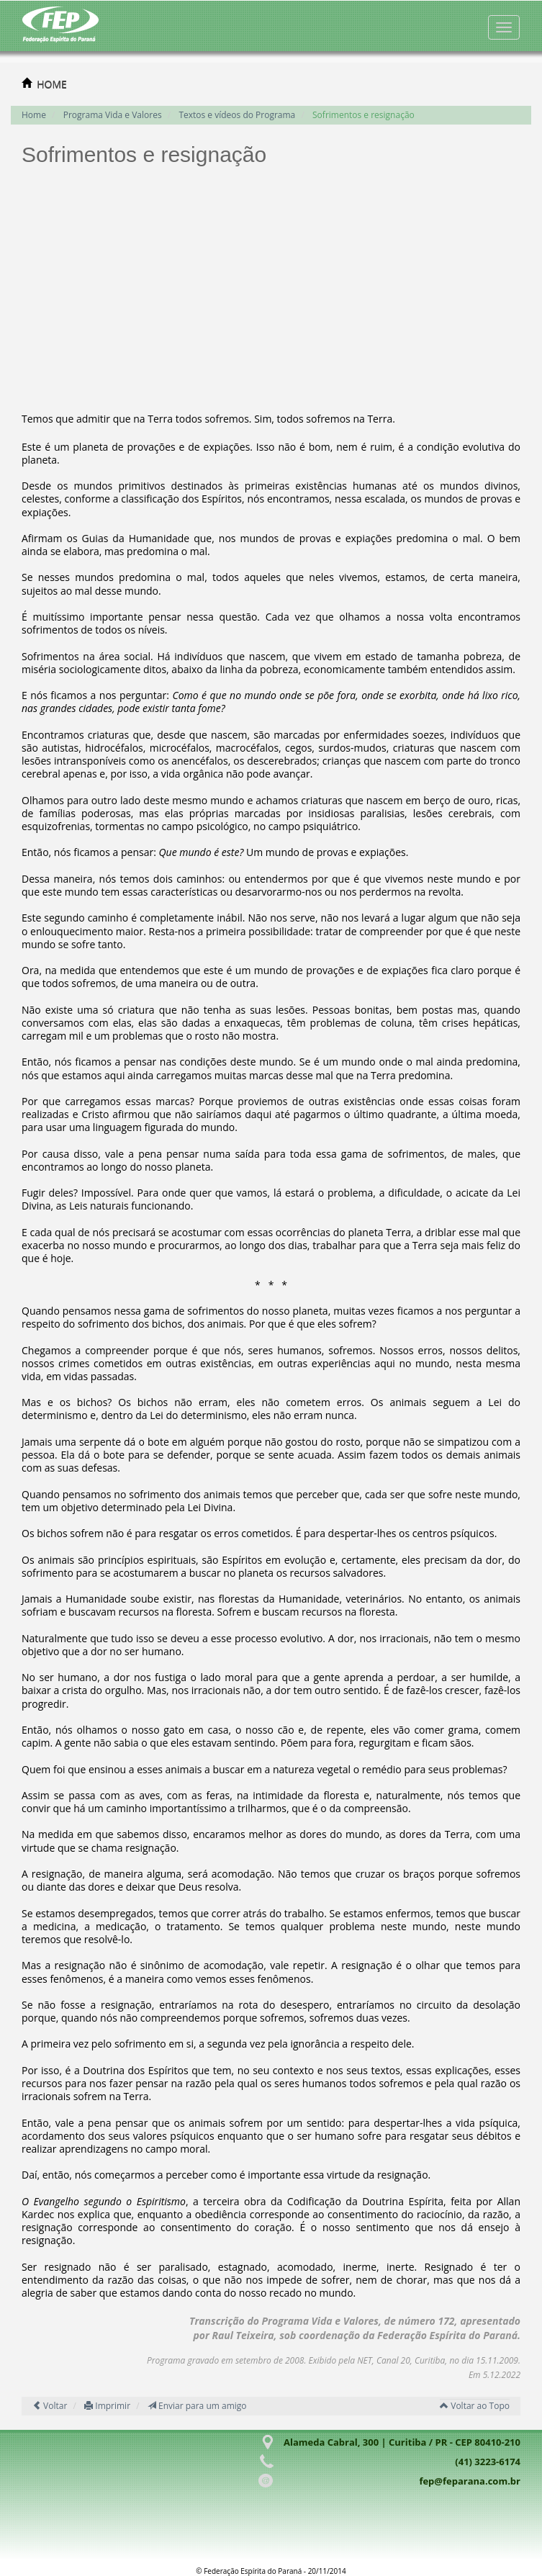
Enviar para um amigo (197, 2406)
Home (34, 115)
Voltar (49, 2406)
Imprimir (107, 2406)
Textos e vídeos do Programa (237, 115)
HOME (52, 84)
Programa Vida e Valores (112, 115)
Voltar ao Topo (475, 2406)
